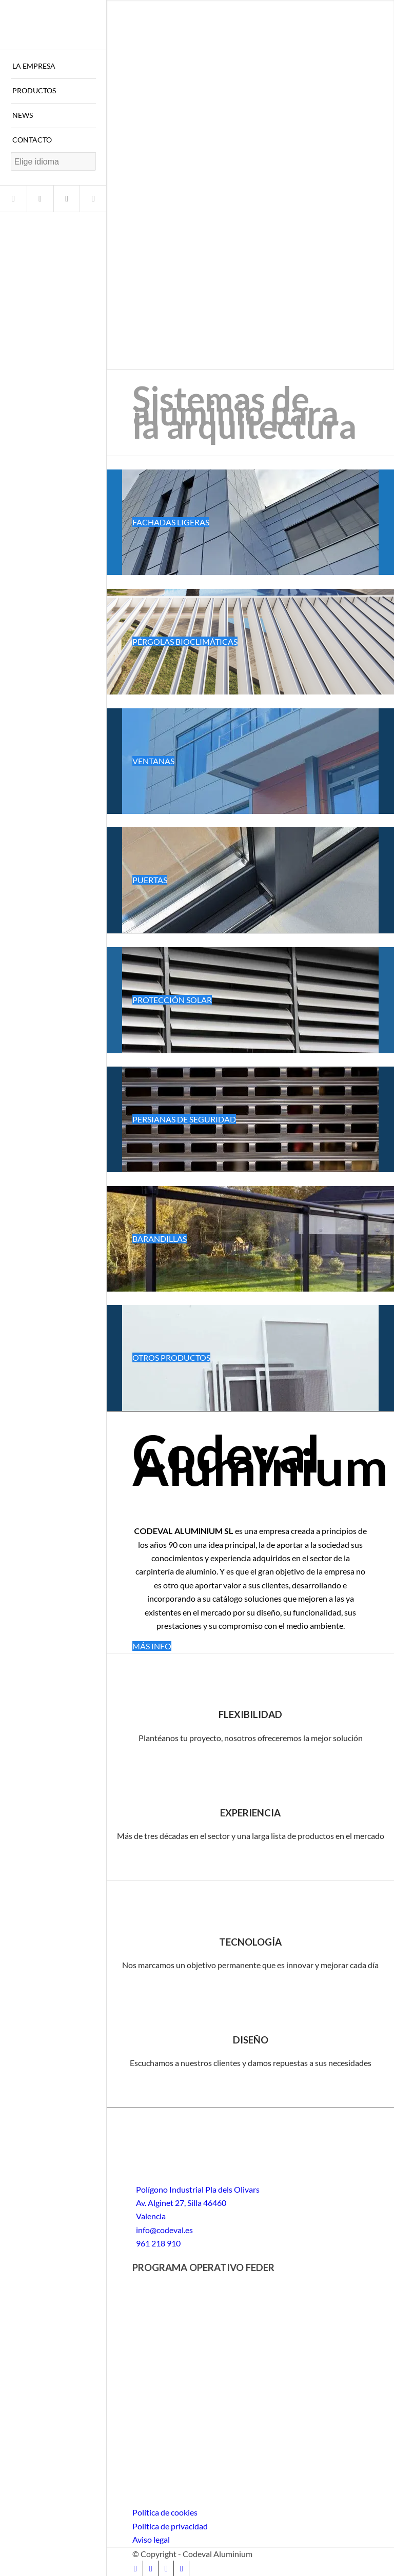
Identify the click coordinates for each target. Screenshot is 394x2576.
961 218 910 (158, 2243)
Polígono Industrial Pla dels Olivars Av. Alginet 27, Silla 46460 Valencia (198, 2202)
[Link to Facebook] (13, 199)
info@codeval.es (164, 2230)
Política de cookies (165, 2512)
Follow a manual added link (154, 462)
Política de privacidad (170, 2526)
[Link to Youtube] (66, 199)
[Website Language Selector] (53, 162)
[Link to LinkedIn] (93, 199)
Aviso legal (151, 2539)
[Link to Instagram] (40, 199)
